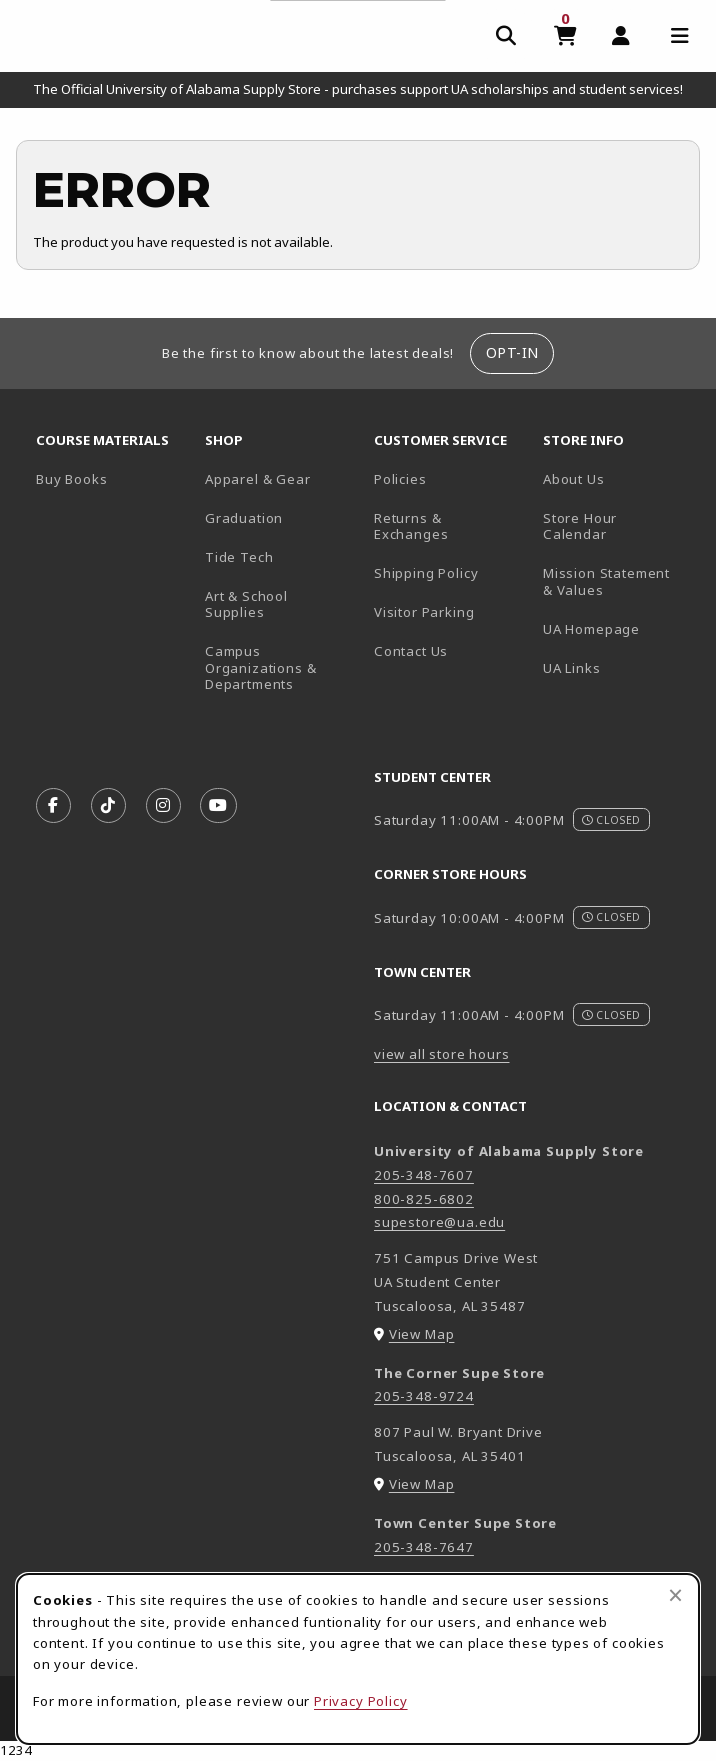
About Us (574, 479)
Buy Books (71, 479)
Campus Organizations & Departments (281, 667)
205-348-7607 (424, 1175)
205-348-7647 (424, 1547)
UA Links (572, 668)
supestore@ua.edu (439, 1222)
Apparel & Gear (258, 479)
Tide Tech (239, 557)
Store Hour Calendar (619, 526)
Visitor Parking (424, 612)
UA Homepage (619, 628)
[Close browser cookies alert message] (675, 1595)
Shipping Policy (426, 573)
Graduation (244, 518)
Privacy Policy (361, 1701)
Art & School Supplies (246, 604)
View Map (422, 1334)
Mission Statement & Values (606, 581)
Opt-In (512, 352)
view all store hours (442, 1054)
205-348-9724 (424, 1396)
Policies (400, 479)
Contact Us (411, 651)
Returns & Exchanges (411, 526)
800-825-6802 (424, 1199)
